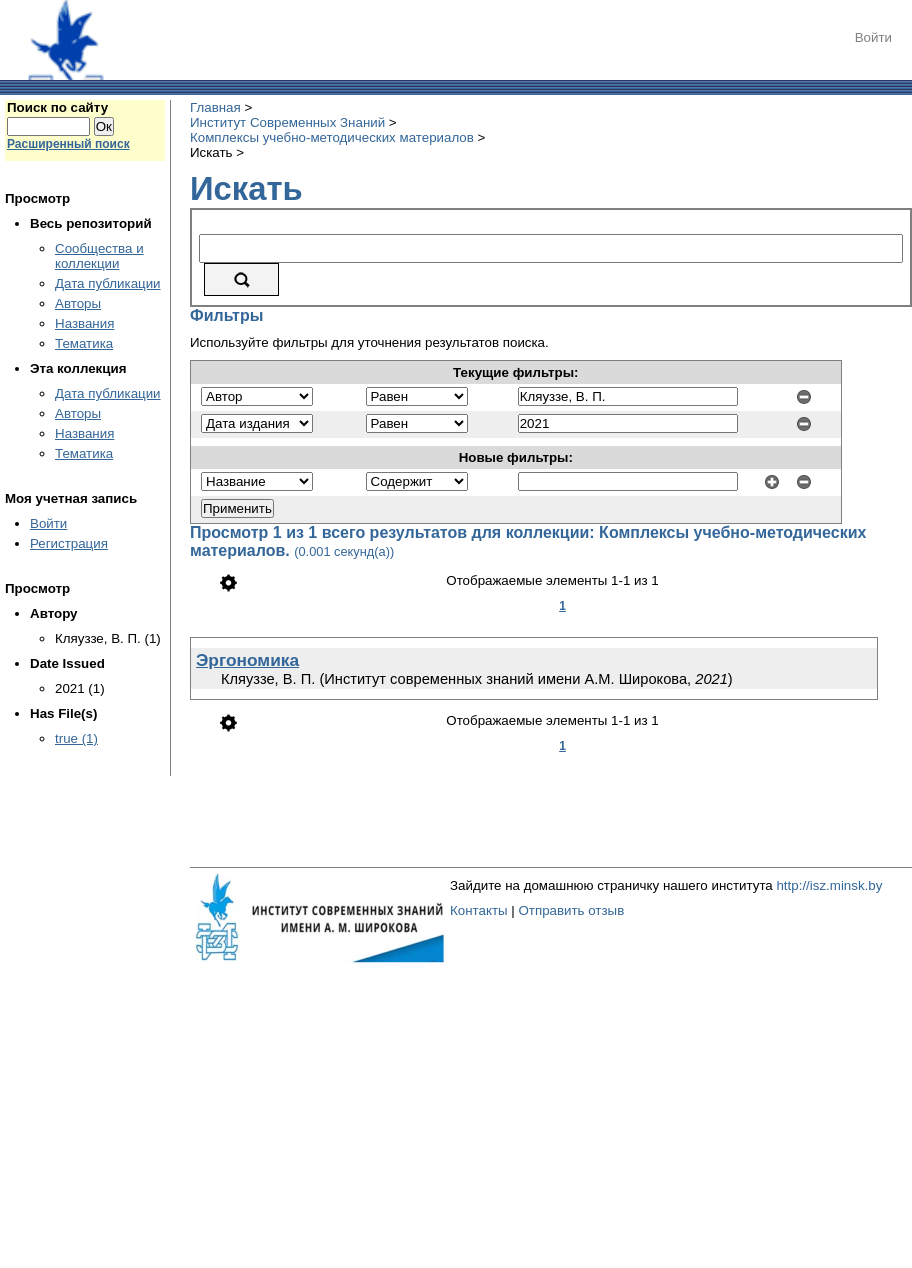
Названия (84, 323)
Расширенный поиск (68, 144)
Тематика (84, 343)
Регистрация (69, 543)
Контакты (479, 910)
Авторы (78, 303)
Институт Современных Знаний (287, 122)
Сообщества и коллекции (99, 256)
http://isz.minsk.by (829, 885)
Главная (215, 107)
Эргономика (247, 660)
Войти (873, 37)
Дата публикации (108, 283)
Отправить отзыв (571, 910)
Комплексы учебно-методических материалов (332, 137)
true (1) (76, 738)
